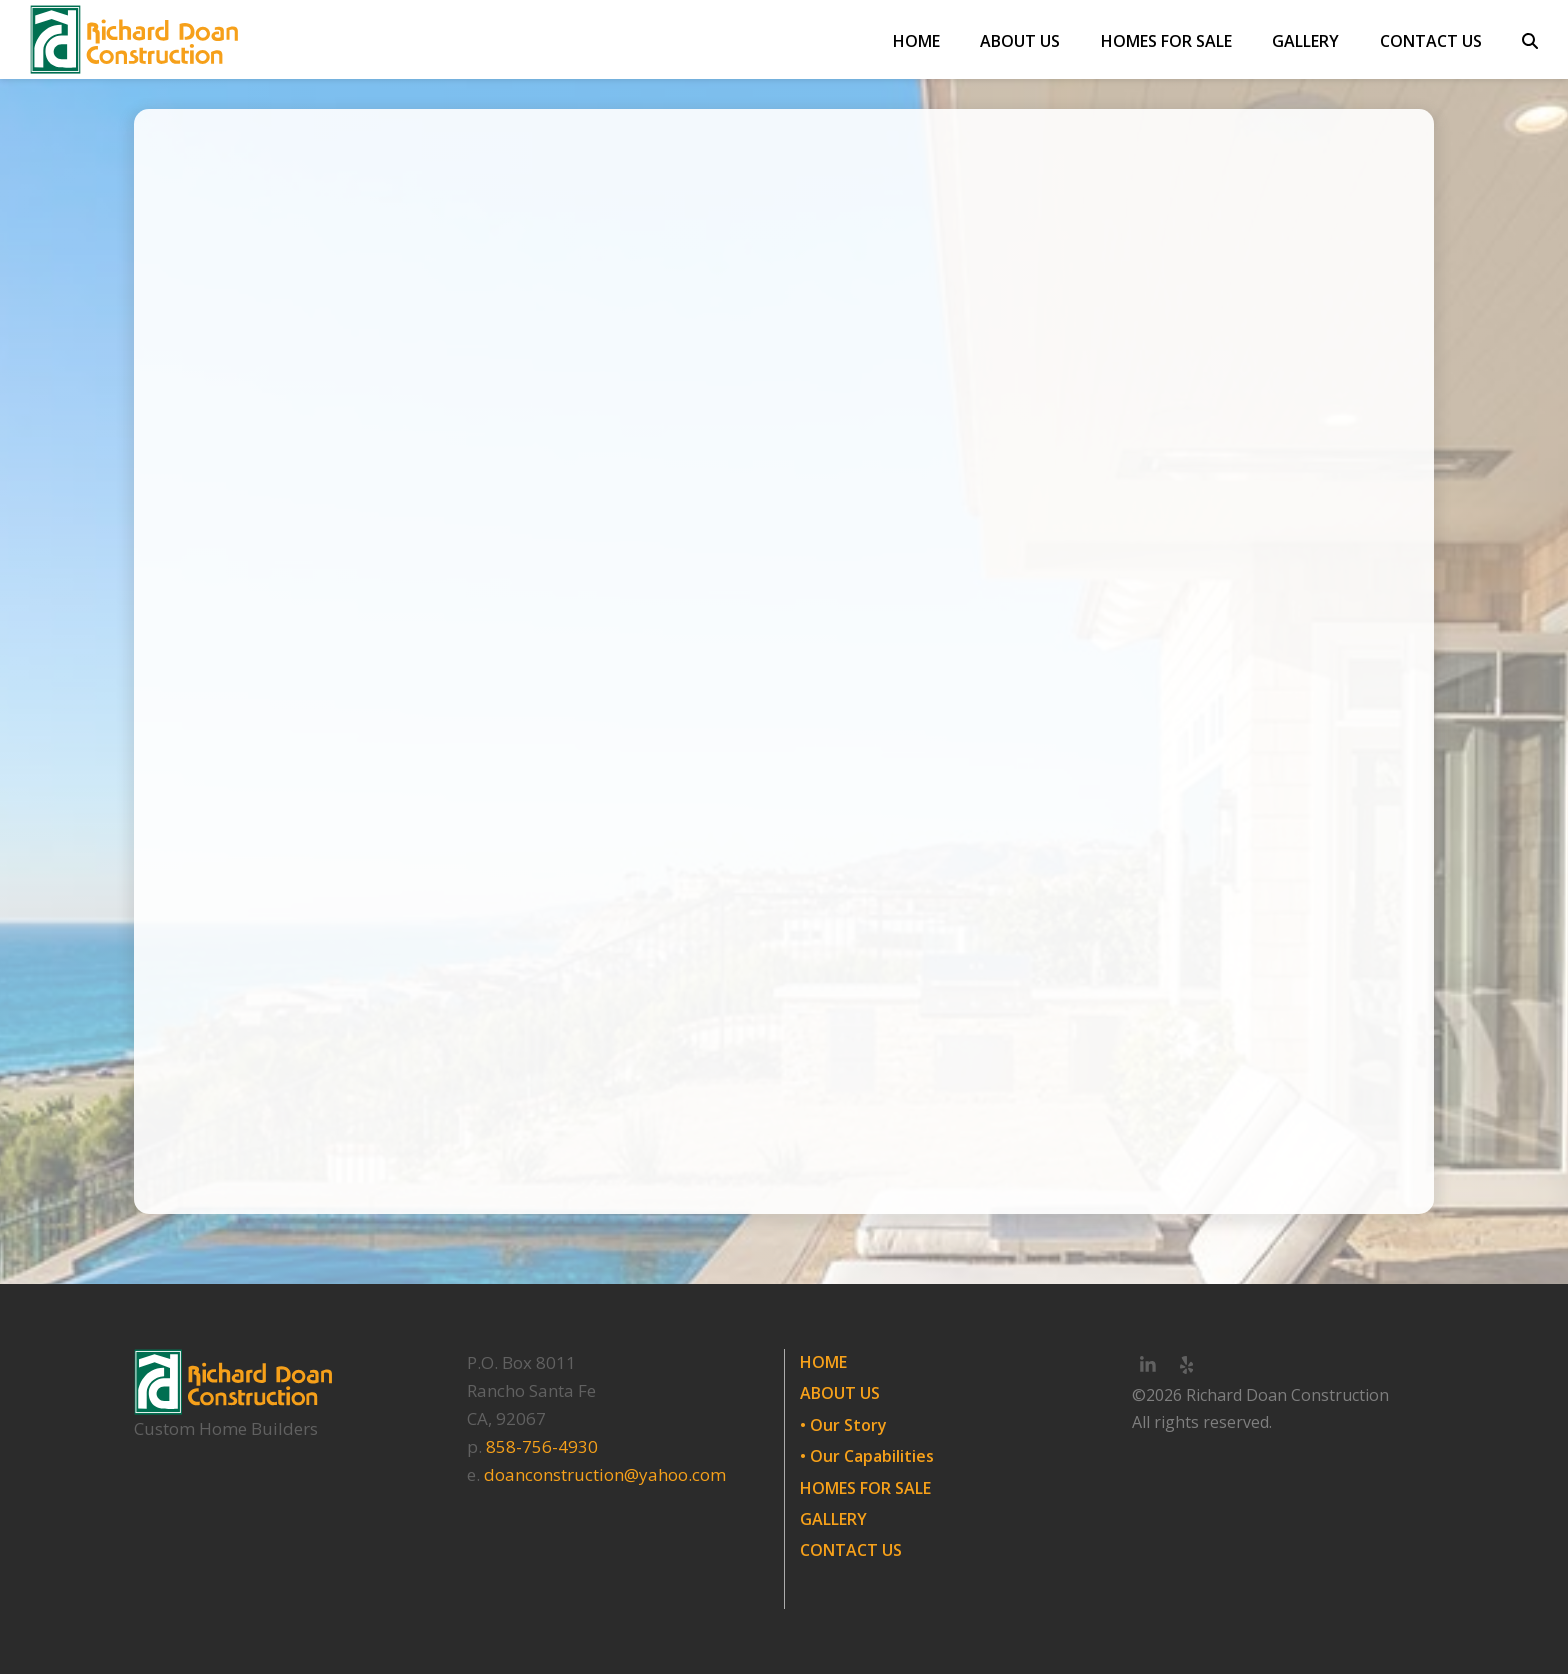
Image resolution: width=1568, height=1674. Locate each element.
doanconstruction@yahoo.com (605, 1474)
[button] (1530, 40)
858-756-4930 (542, 1446)
